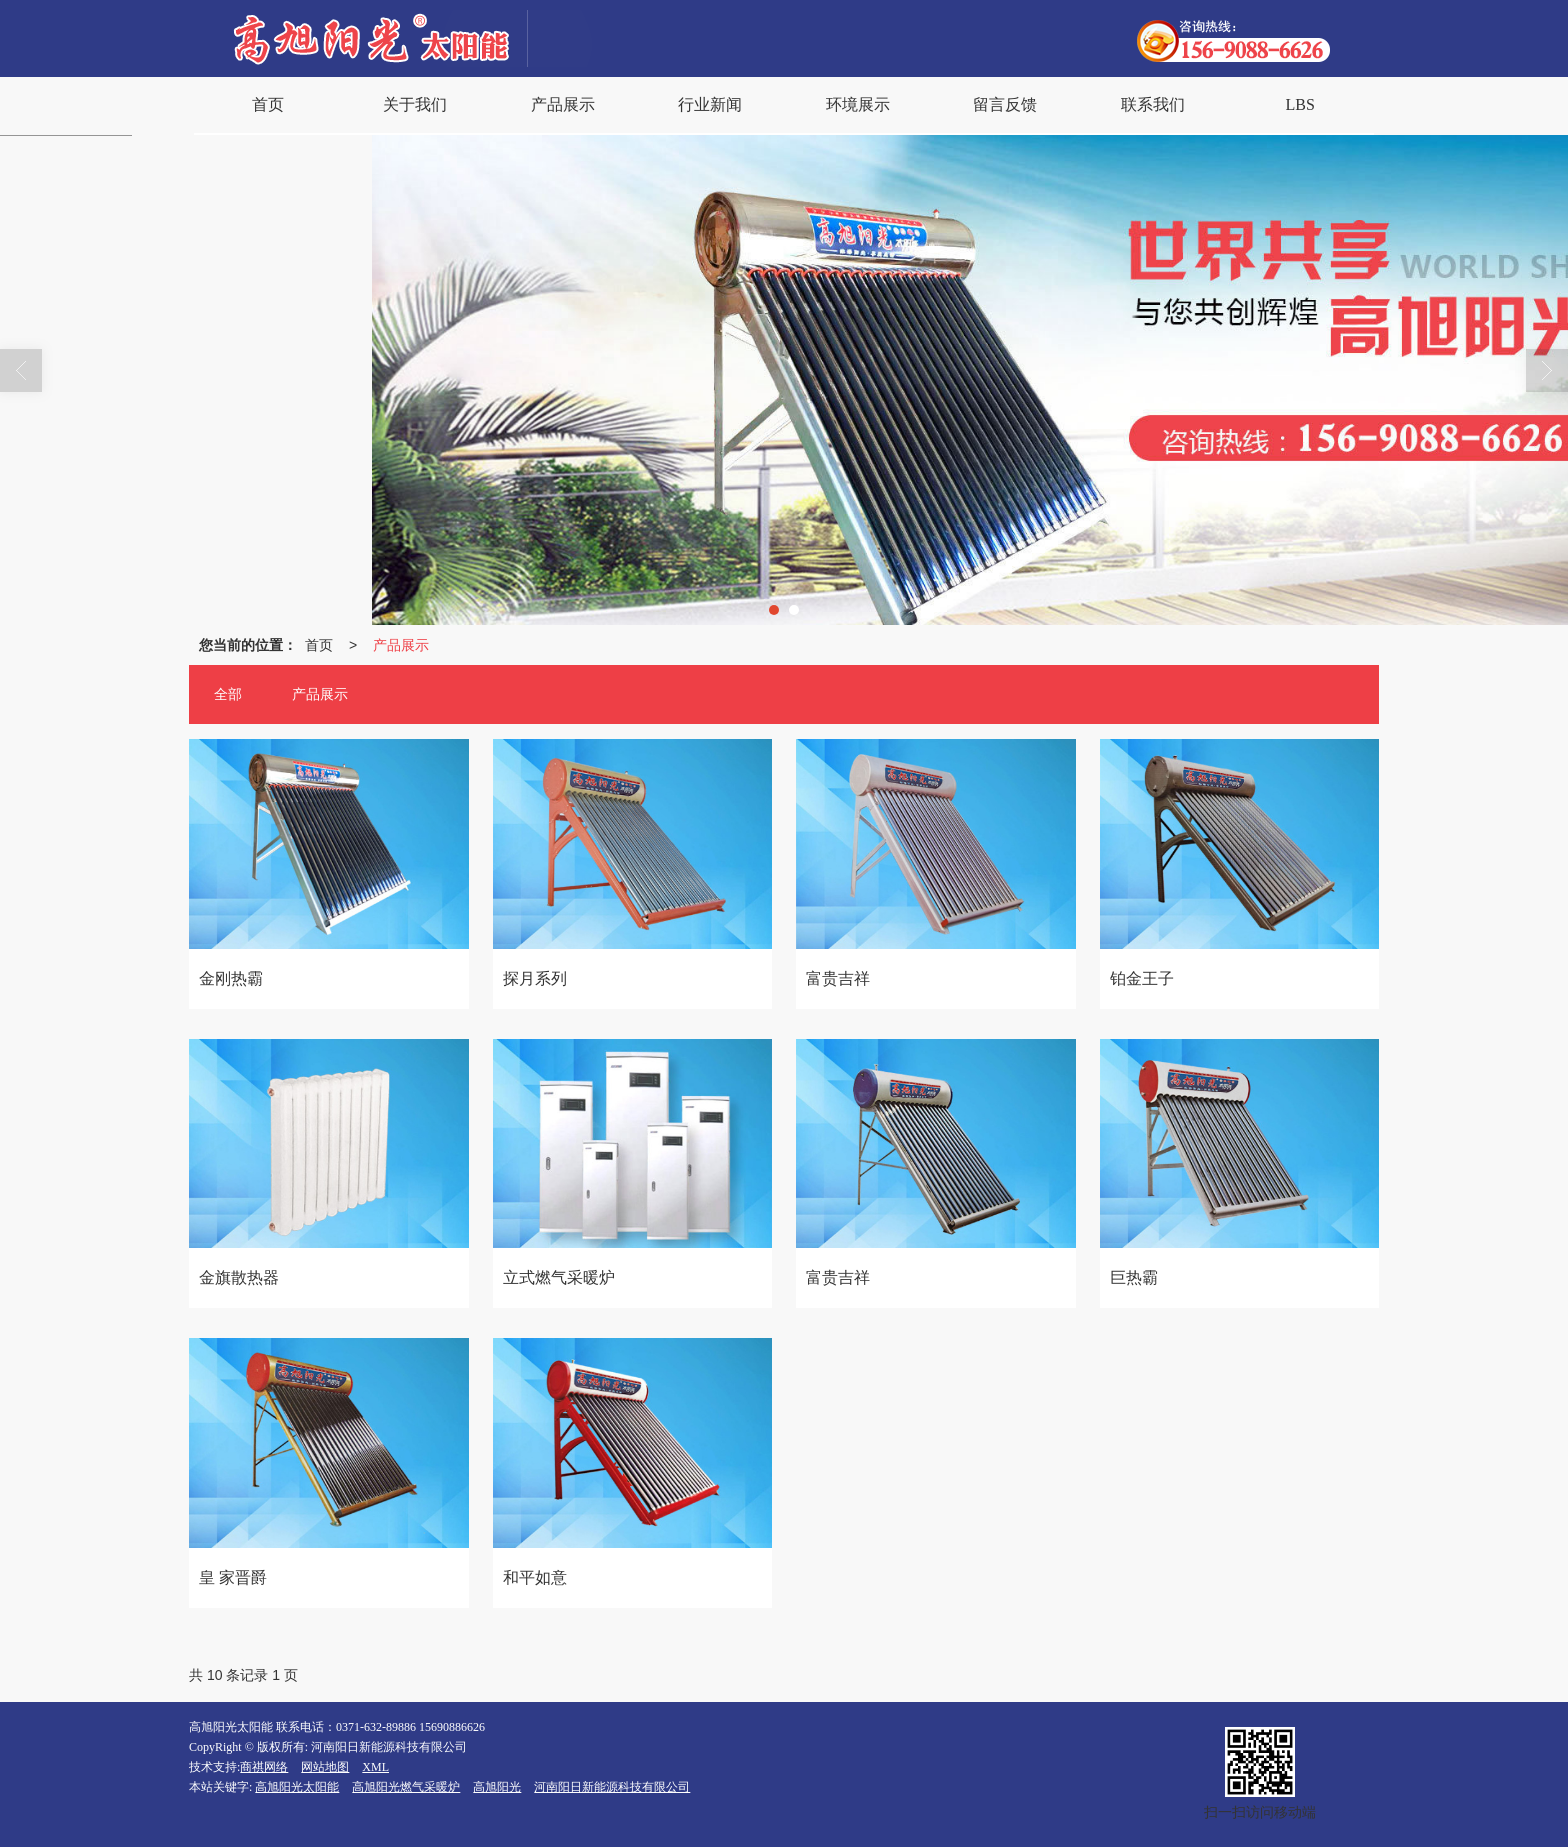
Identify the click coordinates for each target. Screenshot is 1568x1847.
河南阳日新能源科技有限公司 (612, 1787)
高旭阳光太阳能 (297, 1787)
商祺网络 (264, 1767)
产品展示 (401, 645)
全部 (228, 694)
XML (375, 1767)
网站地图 (325, 1767)
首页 (319, 645)
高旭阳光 (497, 1787)
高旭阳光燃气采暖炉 (406, 1787)
